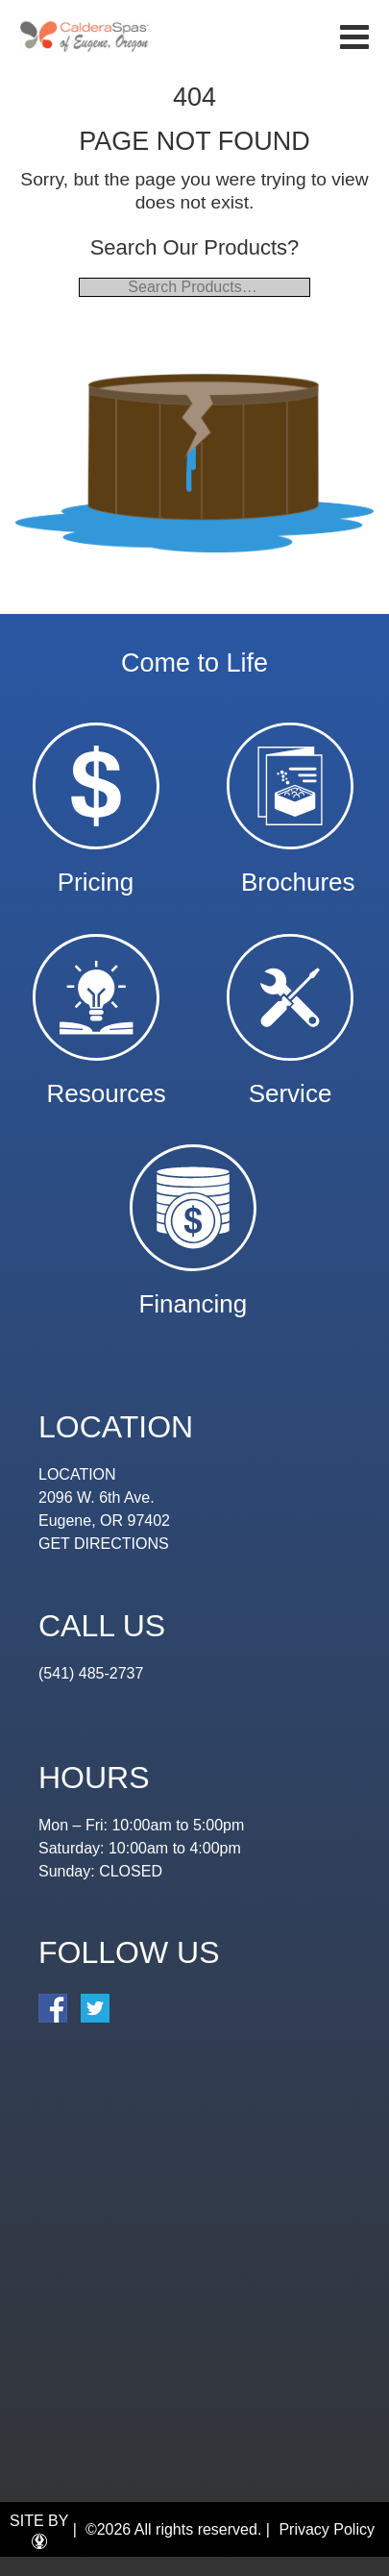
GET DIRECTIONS (103, 1543)
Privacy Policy (327, 2529)
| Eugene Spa (85, 36)
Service (290, 1084)
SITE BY (39, 2531)
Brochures (298, 873)
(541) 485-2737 (90, 1673)
